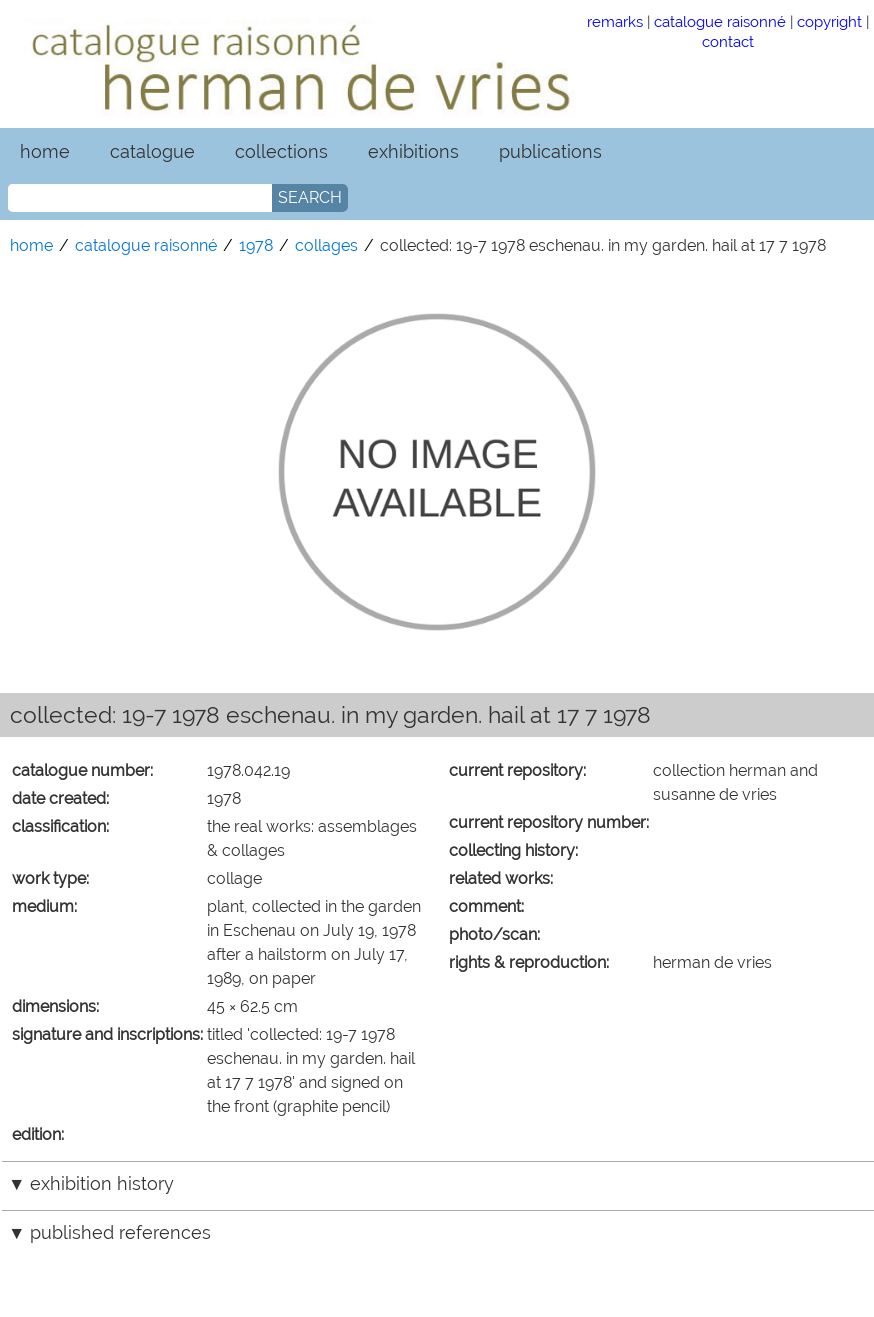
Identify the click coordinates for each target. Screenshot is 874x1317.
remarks (615, 21)
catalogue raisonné (720, 21)
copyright (829, 21)
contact (728, 41)
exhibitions (413, 151)
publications (550, 151)
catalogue (152, 151)
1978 (256, 245)
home (45, 151)
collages (326, 245)
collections (281, 151)
